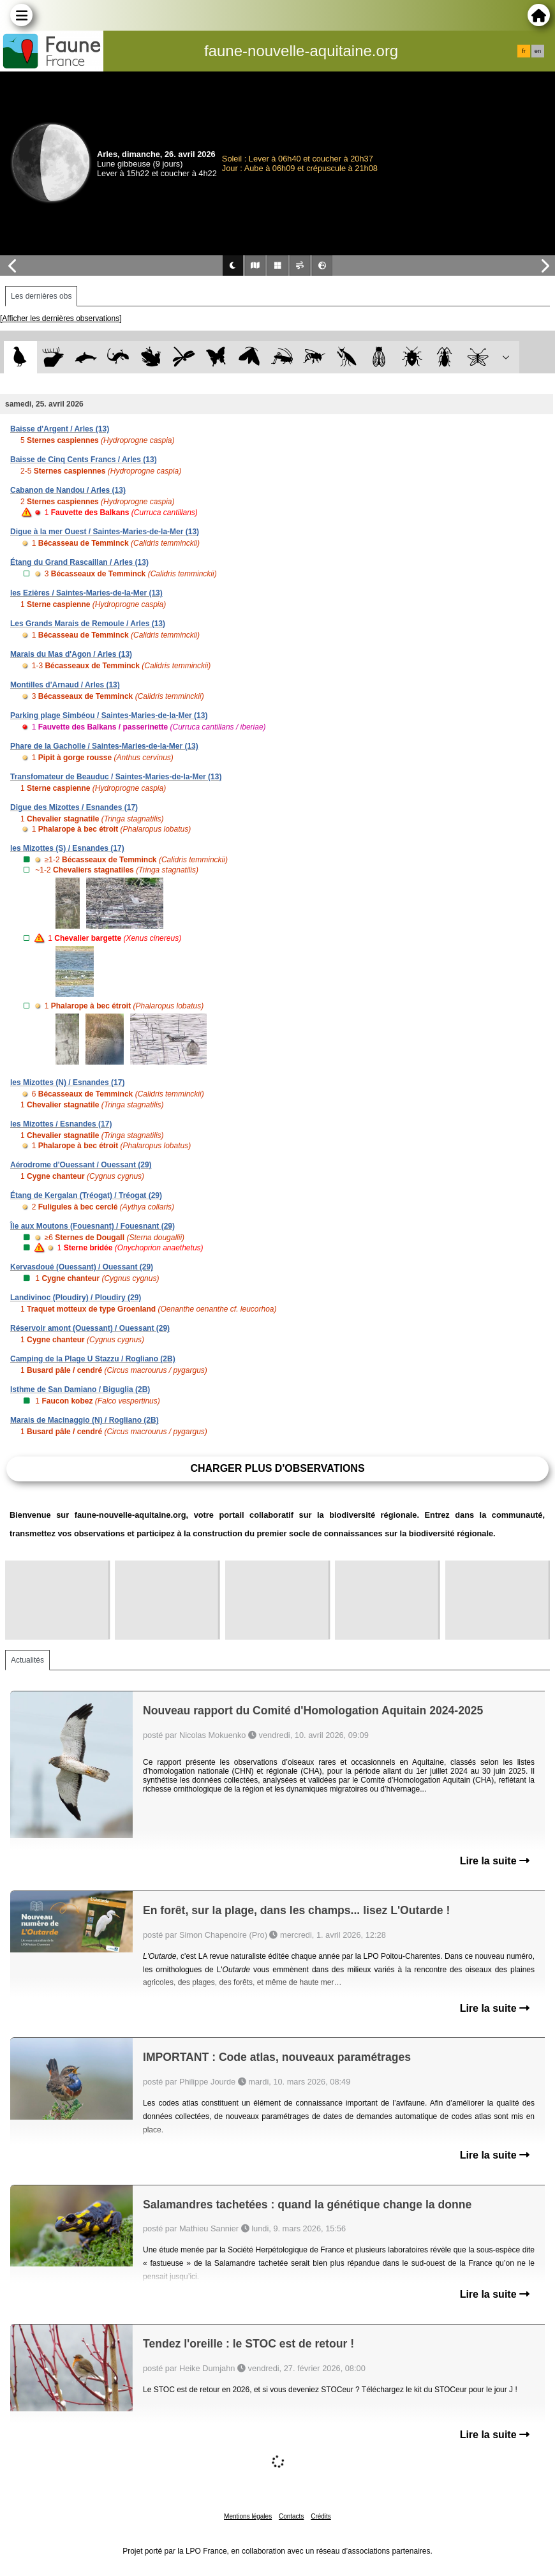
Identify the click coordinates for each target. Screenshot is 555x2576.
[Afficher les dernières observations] (61, 318)
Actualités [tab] (27, 1660)
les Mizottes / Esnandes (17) (61, 1124)
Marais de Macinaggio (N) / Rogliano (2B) (84, 1420)
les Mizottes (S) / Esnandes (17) (67, 848)
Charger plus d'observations (277, 1468)
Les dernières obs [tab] (41, 296)
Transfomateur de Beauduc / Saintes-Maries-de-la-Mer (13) (115, 776)
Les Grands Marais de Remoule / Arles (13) (87, 623)
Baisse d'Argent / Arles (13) (59, 428)
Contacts (291, 2516)
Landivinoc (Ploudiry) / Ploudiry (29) (75, 1297)
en (538, 51)
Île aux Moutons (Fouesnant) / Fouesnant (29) (92, 1226)
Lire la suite (494, 1861)
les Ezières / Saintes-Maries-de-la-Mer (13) (86, 592)
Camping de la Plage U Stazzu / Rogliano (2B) (92, 1358)
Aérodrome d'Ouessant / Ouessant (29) (81, 1164)
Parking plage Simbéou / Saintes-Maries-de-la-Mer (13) (108, 715)
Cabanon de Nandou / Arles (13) (68, 490)
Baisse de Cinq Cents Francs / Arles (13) (83, 459)
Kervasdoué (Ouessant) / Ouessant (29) (81, 1266)
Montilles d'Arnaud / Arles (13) (65, 684)
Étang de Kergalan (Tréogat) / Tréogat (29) (86, 1195)
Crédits (321, 2516)
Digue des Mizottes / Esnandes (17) (74, 807)
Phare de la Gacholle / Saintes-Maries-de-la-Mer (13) (104, 746)
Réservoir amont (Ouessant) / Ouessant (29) (90, 1328)
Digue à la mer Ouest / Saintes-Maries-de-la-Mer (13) (104, 531)
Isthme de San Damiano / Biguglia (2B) (80, 1389)
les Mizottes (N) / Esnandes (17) (67, 1082)
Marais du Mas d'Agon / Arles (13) (71, 654)
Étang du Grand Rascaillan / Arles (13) (79, 562)
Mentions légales (248, 2516)
